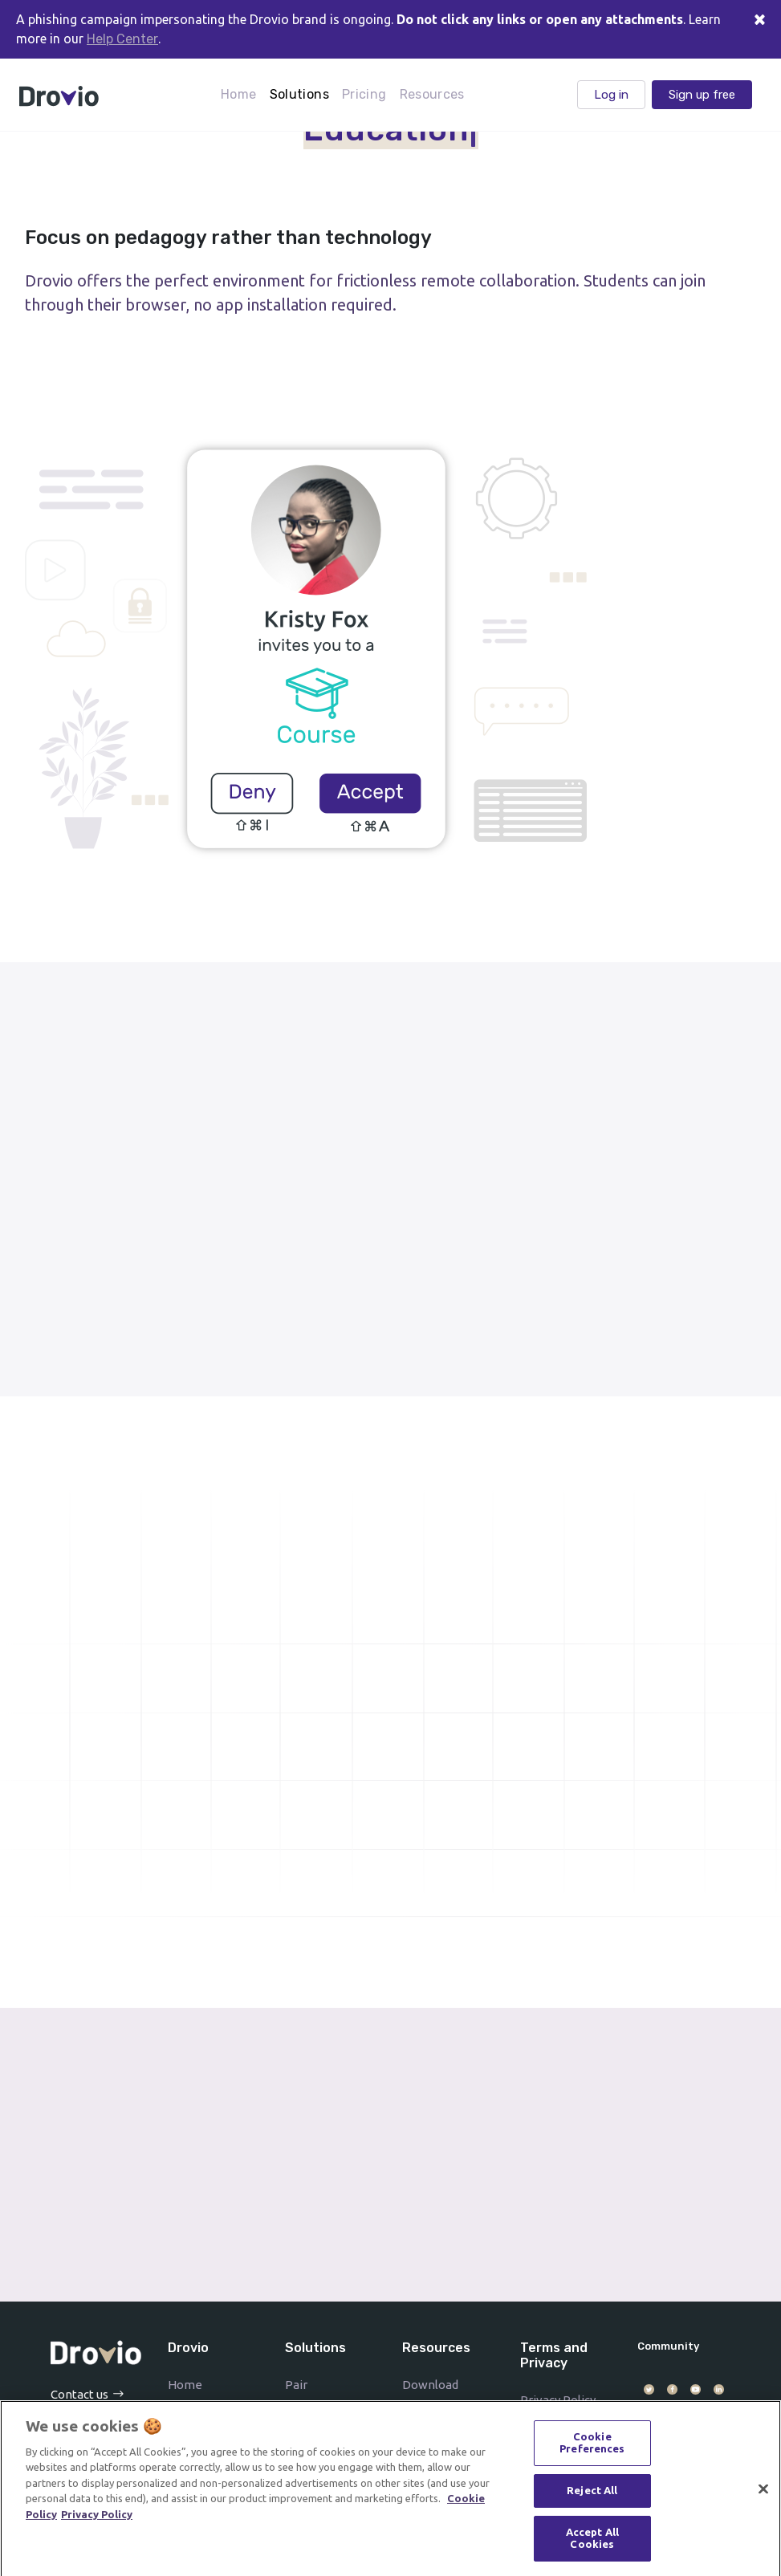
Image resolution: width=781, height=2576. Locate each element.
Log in (611, 94)
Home (238, 94)
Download (430, 2384)
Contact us (79, 2394)
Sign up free (702, 94)
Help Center (122, 39)
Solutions (299, 94)
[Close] (759, 19)
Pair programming (323, 2394)
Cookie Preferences (591, 2447)
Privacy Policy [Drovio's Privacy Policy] (96, 2518)
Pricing (364, 94)
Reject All (592, 2494)
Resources (432, 94)
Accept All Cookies (592, 2542)
